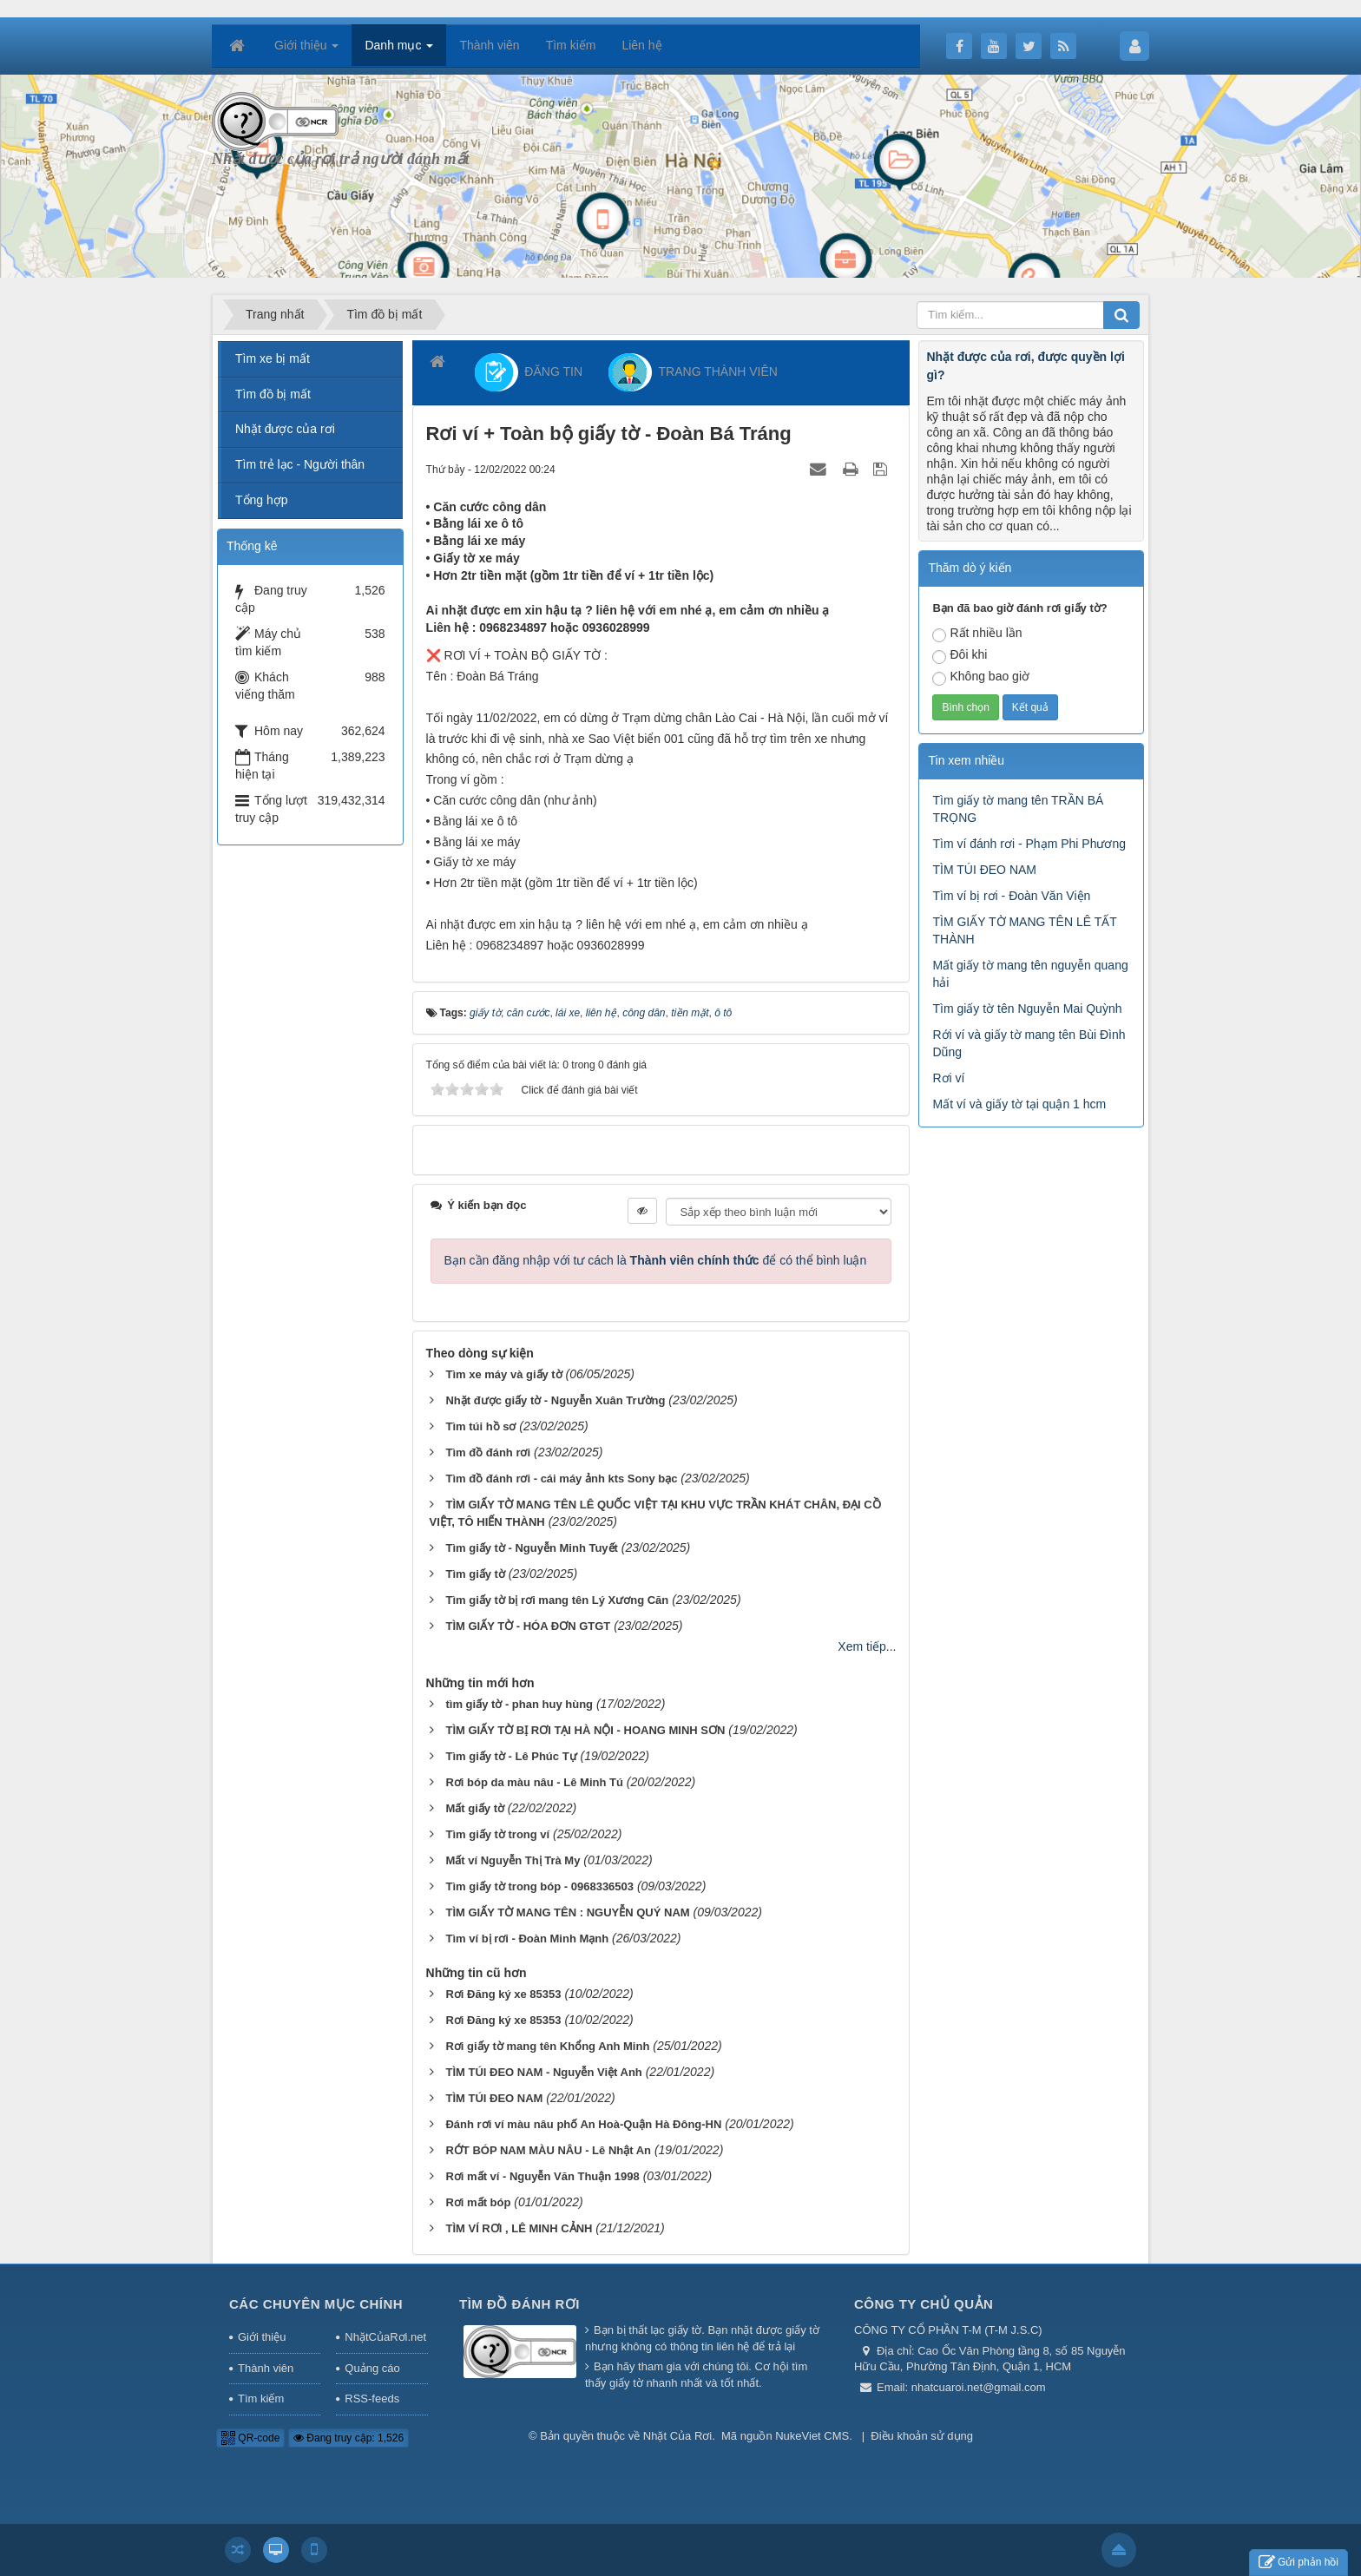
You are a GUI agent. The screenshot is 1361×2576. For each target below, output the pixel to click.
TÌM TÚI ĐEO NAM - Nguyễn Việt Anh (543, 2072)
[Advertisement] (434, 238)
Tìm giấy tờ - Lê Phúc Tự (510, 1756)
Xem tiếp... (867, 1646)
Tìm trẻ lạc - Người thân (300, 464)
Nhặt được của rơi (285, 429)
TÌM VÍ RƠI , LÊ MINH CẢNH (518, 2228)
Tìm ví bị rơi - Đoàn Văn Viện (1011, 896)
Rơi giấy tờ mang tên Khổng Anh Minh (547, 2046)
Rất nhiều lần (977, 634)
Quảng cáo (372, 2368)
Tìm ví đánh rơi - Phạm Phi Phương (1029, 844)
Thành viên (265, 2368)
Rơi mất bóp (477, 2202)
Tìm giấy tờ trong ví (497, 1834)
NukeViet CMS (812, 2435)
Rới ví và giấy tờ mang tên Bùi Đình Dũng (1028, 1043)
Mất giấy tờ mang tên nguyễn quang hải (1030, 973)
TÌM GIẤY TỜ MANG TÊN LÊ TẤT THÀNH (1024, 930)
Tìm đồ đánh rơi (487, 1452)
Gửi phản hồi (1298, 2562)
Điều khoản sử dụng (922, 2435)
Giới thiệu (262, 2336)
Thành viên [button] (489, 45)
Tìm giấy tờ (474, 1573)
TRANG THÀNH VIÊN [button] (693, 372)
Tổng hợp (261, 500)
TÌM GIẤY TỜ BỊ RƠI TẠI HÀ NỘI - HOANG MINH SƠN (585, 1730)
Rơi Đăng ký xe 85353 (503, 1994)
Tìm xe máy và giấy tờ (503, 1374)
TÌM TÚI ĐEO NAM (493, 2098)
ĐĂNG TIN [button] (528, 372)
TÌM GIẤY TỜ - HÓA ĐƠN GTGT (527, 1626)
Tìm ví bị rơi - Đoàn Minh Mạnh (526, 1938)
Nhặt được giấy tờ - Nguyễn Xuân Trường (555, 1400)
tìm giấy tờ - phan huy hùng (519, 1704)
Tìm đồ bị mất (273, 394)
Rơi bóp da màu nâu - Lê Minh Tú (533, 1782)
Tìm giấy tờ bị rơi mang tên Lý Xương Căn (556, 1600)
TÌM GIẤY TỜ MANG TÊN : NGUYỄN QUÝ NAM (567, 1912)
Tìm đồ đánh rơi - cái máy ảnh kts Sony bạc (561, 1478)
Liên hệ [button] (641, 45)
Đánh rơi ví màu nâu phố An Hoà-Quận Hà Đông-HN (583, 2124)
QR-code (250, 2438)
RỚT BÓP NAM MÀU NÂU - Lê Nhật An (548, 2150)
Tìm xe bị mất (272, 358)
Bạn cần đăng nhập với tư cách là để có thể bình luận (655, 1260)
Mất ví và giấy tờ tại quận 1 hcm (1019, 1104)
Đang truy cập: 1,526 (348, 2438)
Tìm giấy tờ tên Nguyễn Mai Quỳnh (1026, 1008)
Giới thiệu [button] (306, 50)
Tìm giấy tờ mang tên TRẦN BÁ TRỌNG (1017, 809)
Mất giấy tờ (474, 1808)
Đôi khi (959, 655)
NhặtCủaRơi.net (385, 2336)
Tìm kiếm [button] (571, 45)
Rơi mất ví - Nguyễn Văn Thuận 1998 (542, 2176)
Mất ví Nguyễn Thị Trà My (512, 1860)
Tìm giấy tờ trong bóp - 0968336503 (539, 1886)
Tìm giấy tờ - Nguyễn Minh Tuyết (531, 1547)
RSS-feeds (372, 2398)
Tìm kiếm (261, 2398)
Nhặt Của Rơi (677, 2435)
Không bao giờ (980, 677)
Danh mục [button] (399, 50)
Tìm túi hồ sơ (480, 1426)
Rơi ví (948, 1078)
